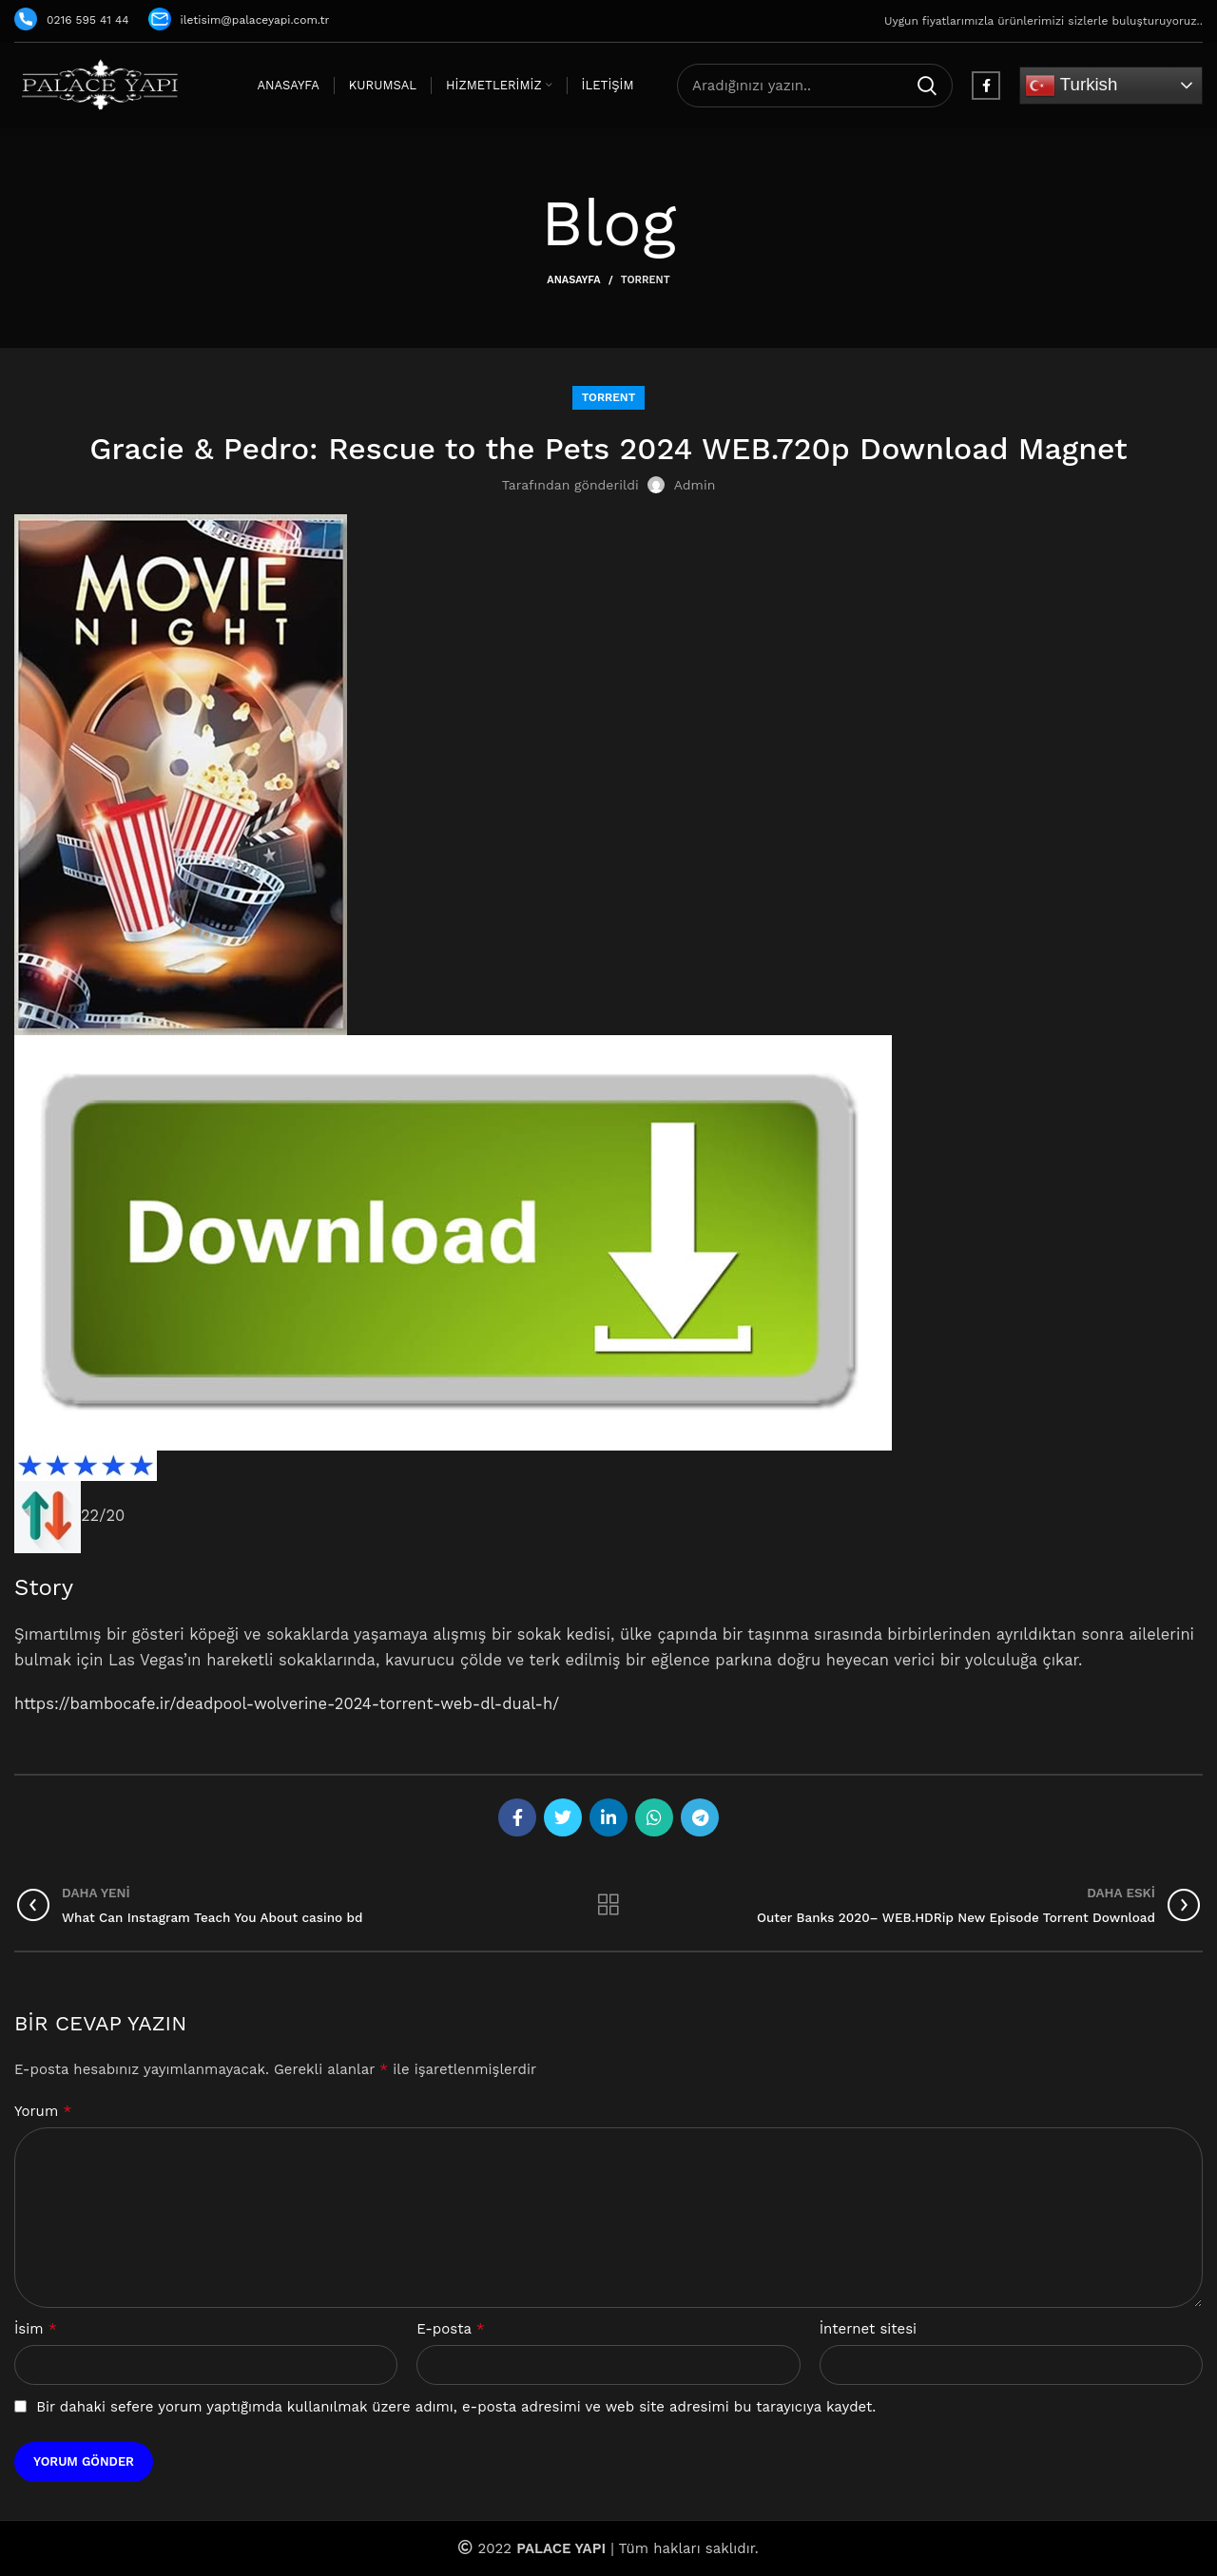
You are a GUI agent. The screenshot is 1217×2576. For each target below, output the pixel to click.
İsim (35, 2328)
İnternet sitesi (868, 2328)
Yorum (42, 2111)
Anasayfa (573, 280)
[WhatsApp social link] (654, 1817)
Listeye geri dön (608, 1905)
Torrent (645, 280)
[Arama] (815, 85)
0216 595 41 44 (71, 20)
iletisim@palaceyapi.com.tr (239, 20)
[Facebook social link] (986, 85)
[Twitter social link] (563, 1817)
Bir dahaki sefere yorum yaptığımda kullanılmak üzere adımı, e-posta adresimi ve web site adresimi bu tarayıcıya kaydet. (456, 2406)
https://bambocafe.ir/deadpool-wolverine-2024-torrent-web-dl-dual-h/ (286, 1704)
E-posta (450, 2328)
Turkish (1071, 85)
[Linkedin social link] (608, 1817)
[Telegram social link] (700, 1817)
